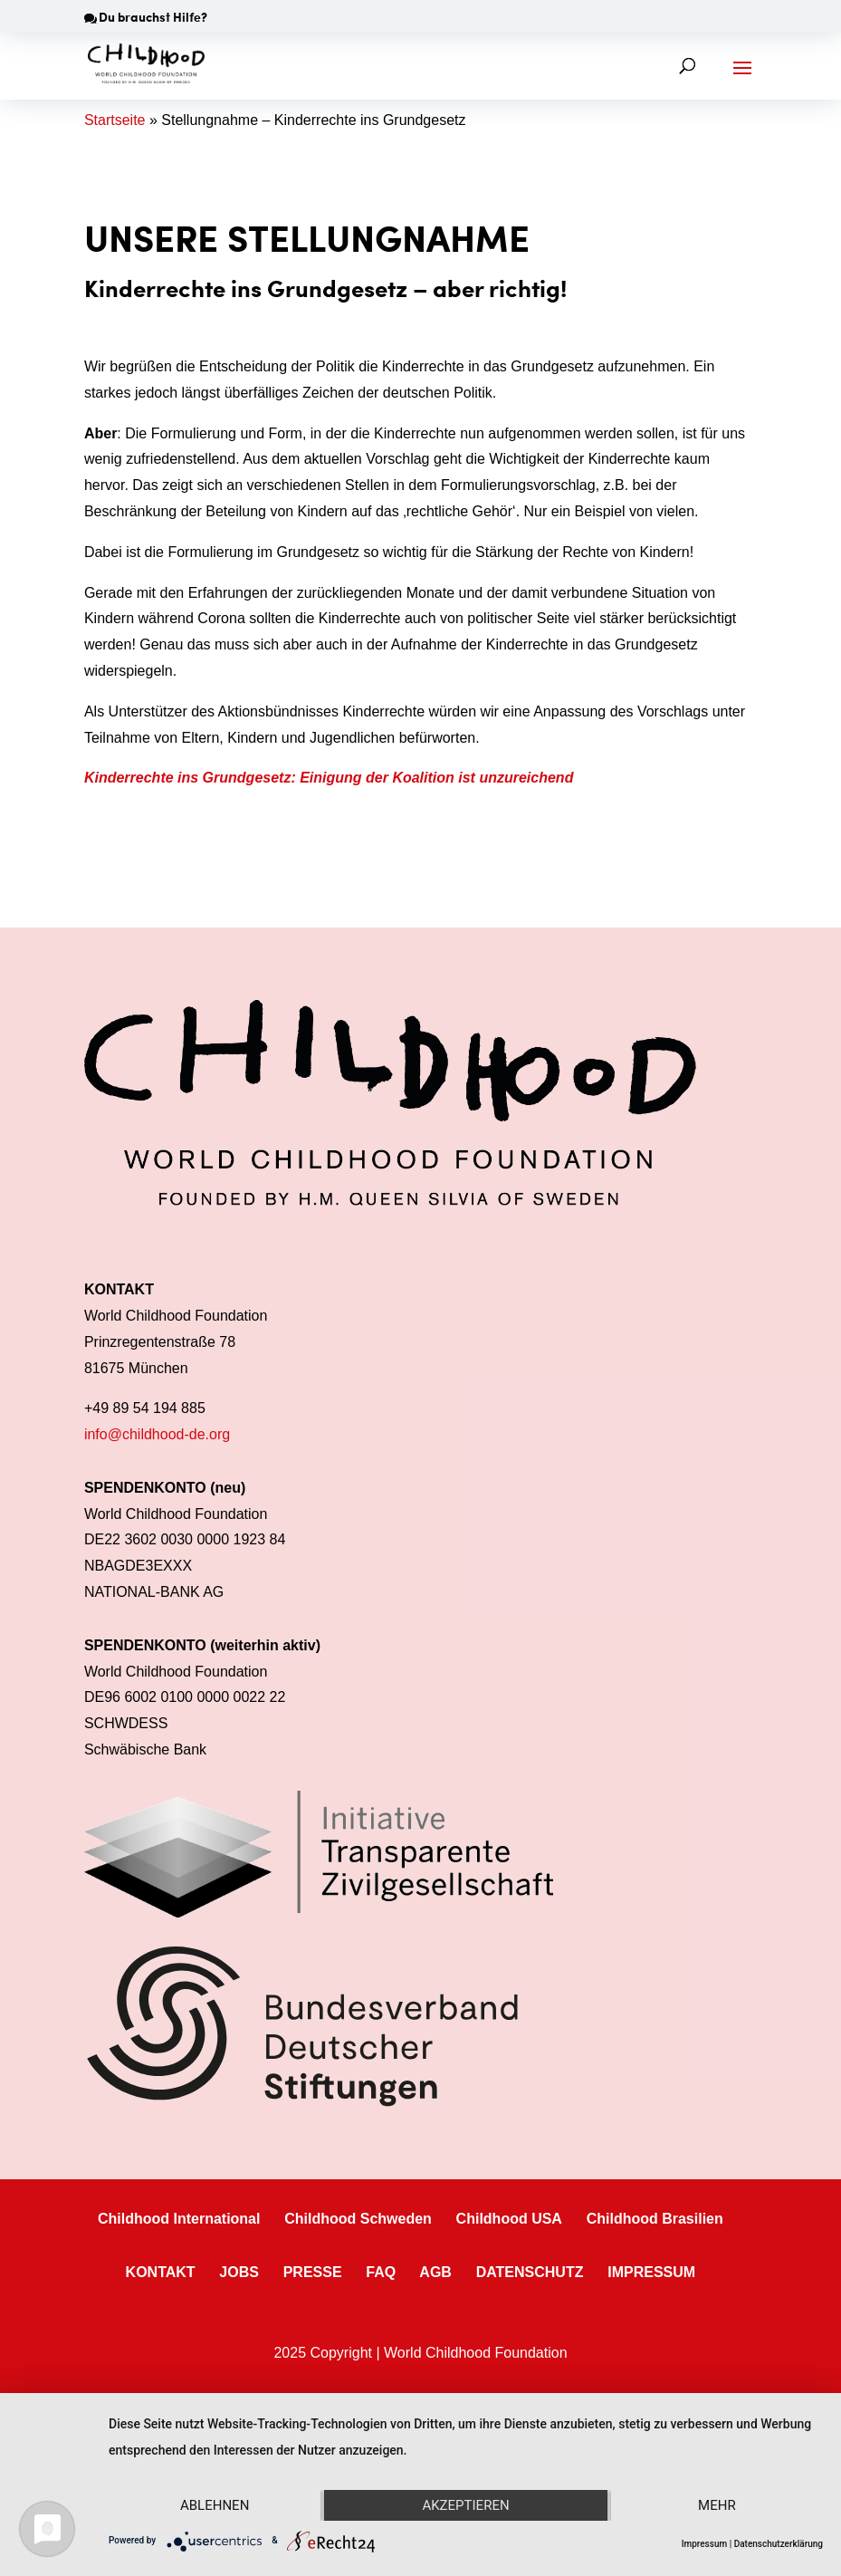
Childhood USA (509, 2218)
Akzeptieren (465, 2505)
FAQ (381, 2272)
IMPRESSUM (651, 2272)
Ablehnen (214, 2505)
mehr (717, 2505)
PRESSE (312, 2272)
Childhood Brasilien (655, 2218)
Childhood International (179, 2218)
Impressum (705, 2544)
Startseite (115, 120)
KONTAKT (161, 2272)
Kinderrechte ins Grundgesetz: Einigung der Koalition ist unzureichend (329, 777)
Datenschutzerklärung (778, 2544)
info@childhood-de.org (157, 1434)
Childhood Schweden (358, 2218)
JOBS (239, 2272)
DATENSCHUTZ (530, 2272)
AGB (435, 2272)
